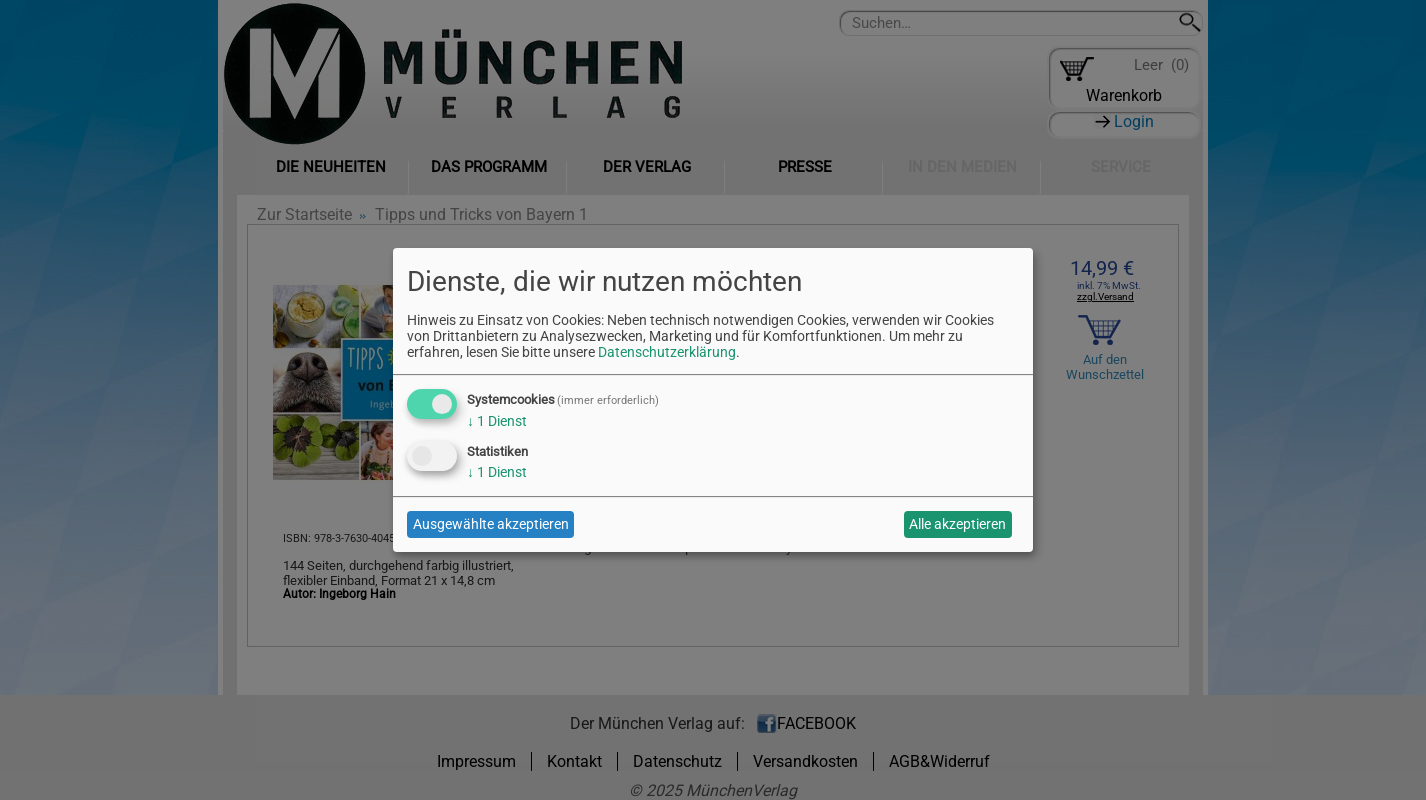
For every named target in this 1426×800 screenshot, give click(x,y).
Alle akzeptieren (957, 524)
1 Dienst (497, 421)
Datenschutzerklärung (667, 352)
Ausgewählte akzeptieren (491, 524)
